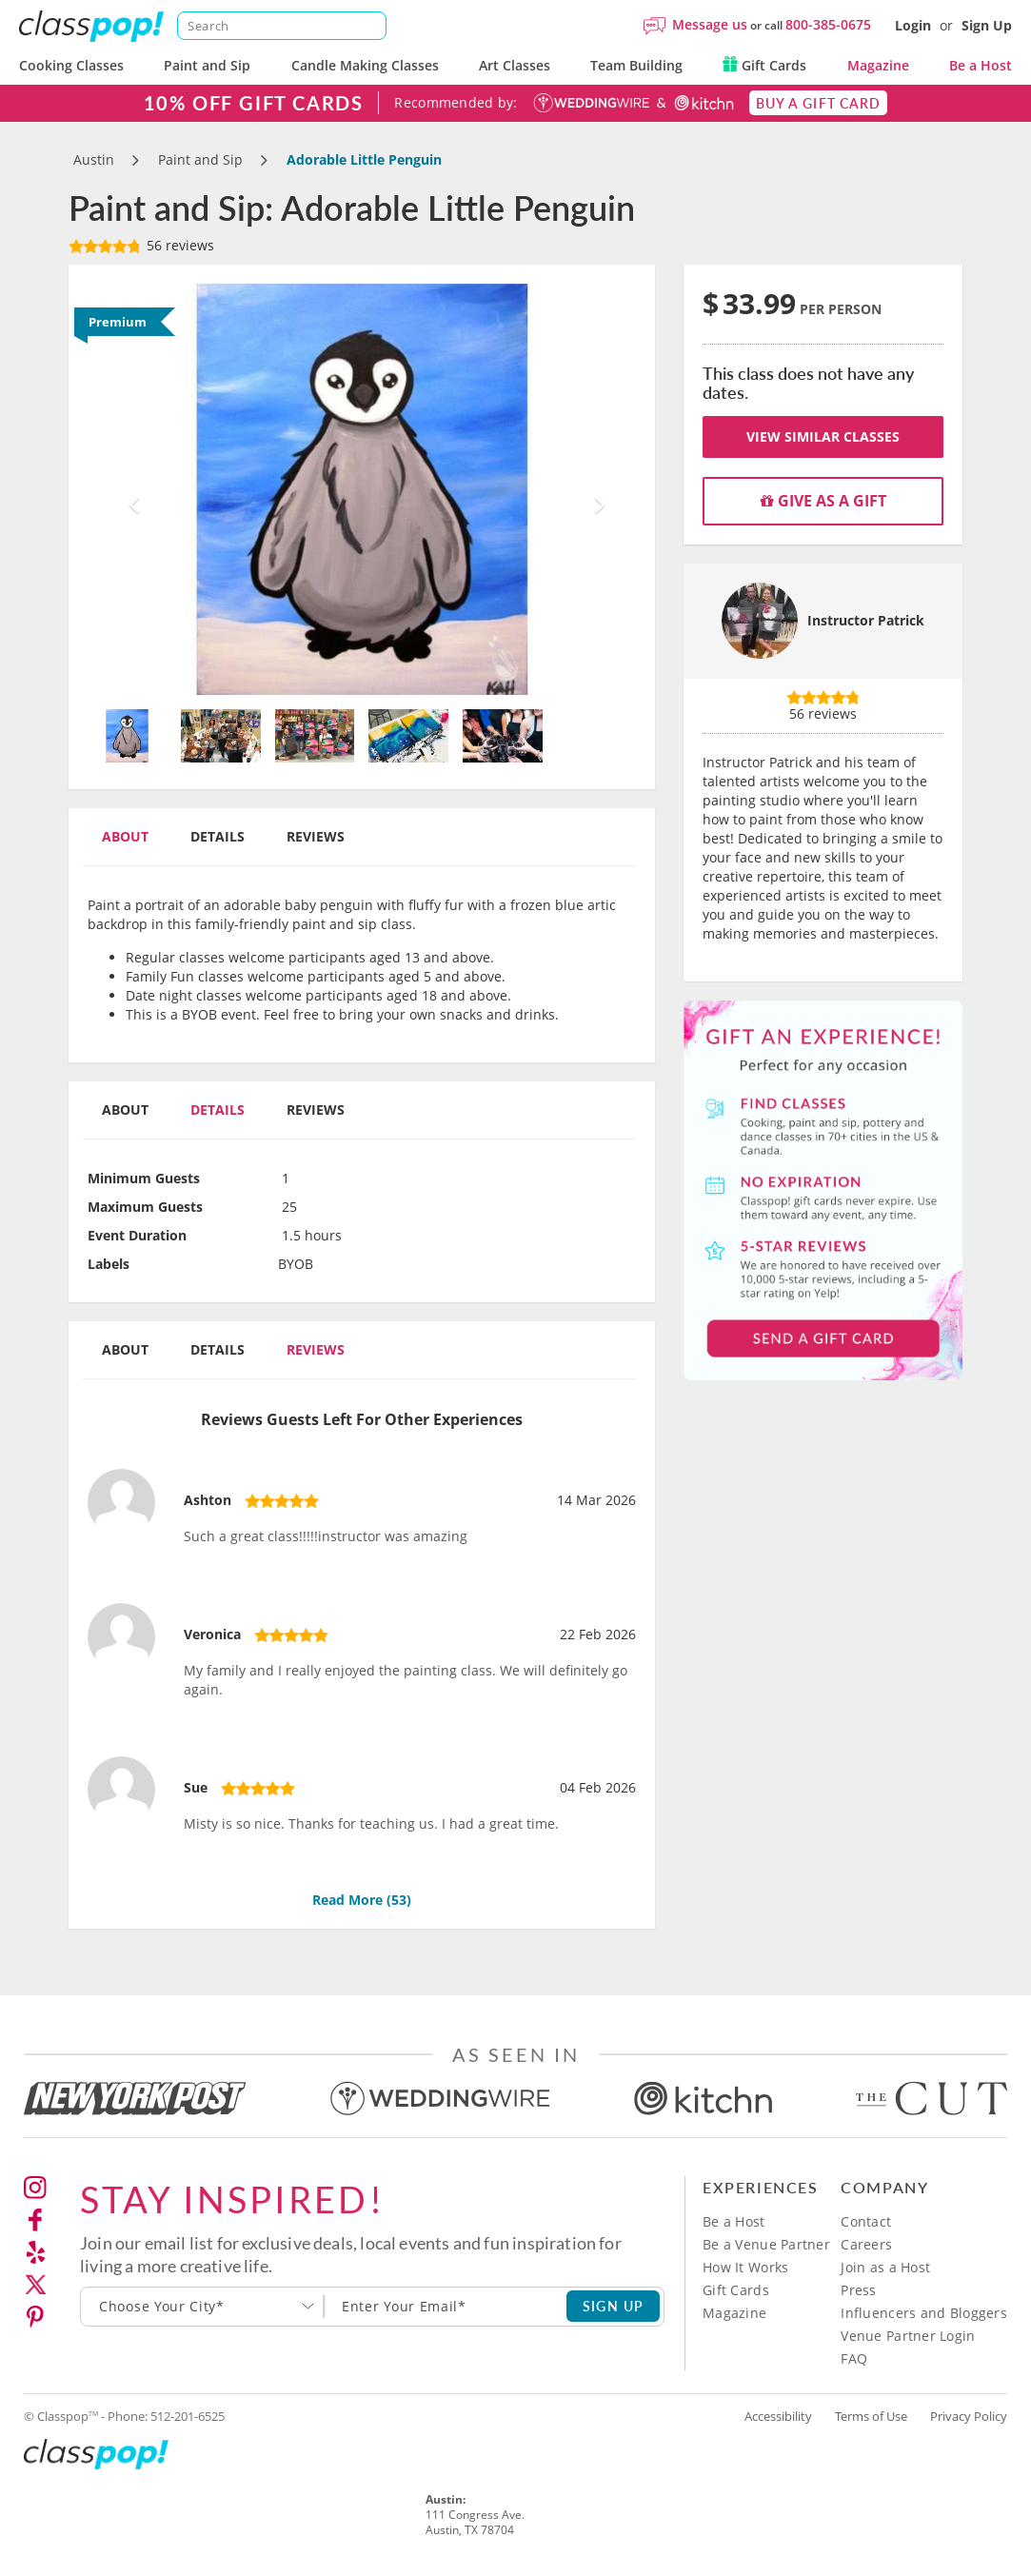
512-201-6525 (187, 2416)
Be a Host (980, 65)
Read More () (361, 1900)
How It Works (745, 2267)
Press (858, 2290)
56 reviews (141, 245)
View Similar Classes (823, 436)
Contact (866, 2221)
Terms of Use (871, 2416)
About (125, 836)
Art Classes (514, 65)
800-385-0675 (828, 24)
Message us (709, 24)
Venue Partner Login (908, 2336)
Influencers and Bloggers (924, 2313)
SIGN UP (613, 2305)
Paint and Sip (207, 65)
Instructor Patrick (865, 620)
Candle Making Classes (365, 65)
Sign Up (987, 25)
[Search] (282, 25)
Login (913, 25)
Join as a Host (885, 2267)
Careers (866, 2244)
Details (217, 836)
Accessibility (778, 2416)
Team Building (636, 65)
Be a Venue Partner (766, 2244)
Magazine (878, 65)
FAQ (854, 2358)
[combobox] (202, 2307)
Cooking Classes (71, 65)
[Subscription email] (445, 2307)
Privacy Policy (968, 2416)
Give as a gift (823, 500)
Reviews (316, 836)
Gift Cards (764, 65)
